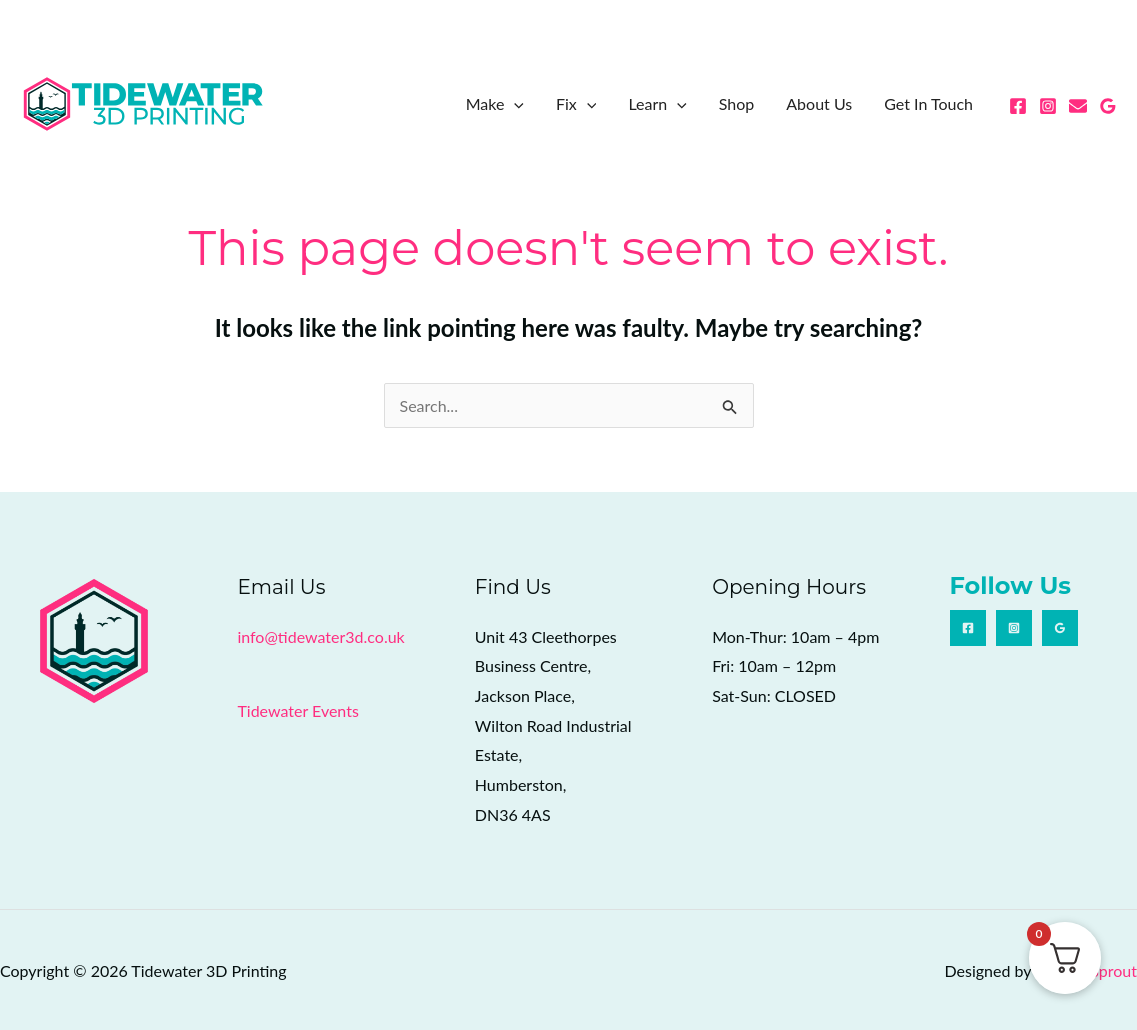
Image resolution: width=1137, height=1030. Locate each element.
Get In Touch (928, 103)
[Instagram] (1048, 106)
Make (495, 104)
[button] (514, 104)
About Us (819, 103)
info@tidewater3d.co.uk (320, 636)
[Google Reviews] (1108, 106)
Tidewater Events (297, 710)
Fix (576, 104)
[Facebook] (1018, 106)
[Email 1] (1078, 106)
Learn (657, 104)
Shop (737, 103)
